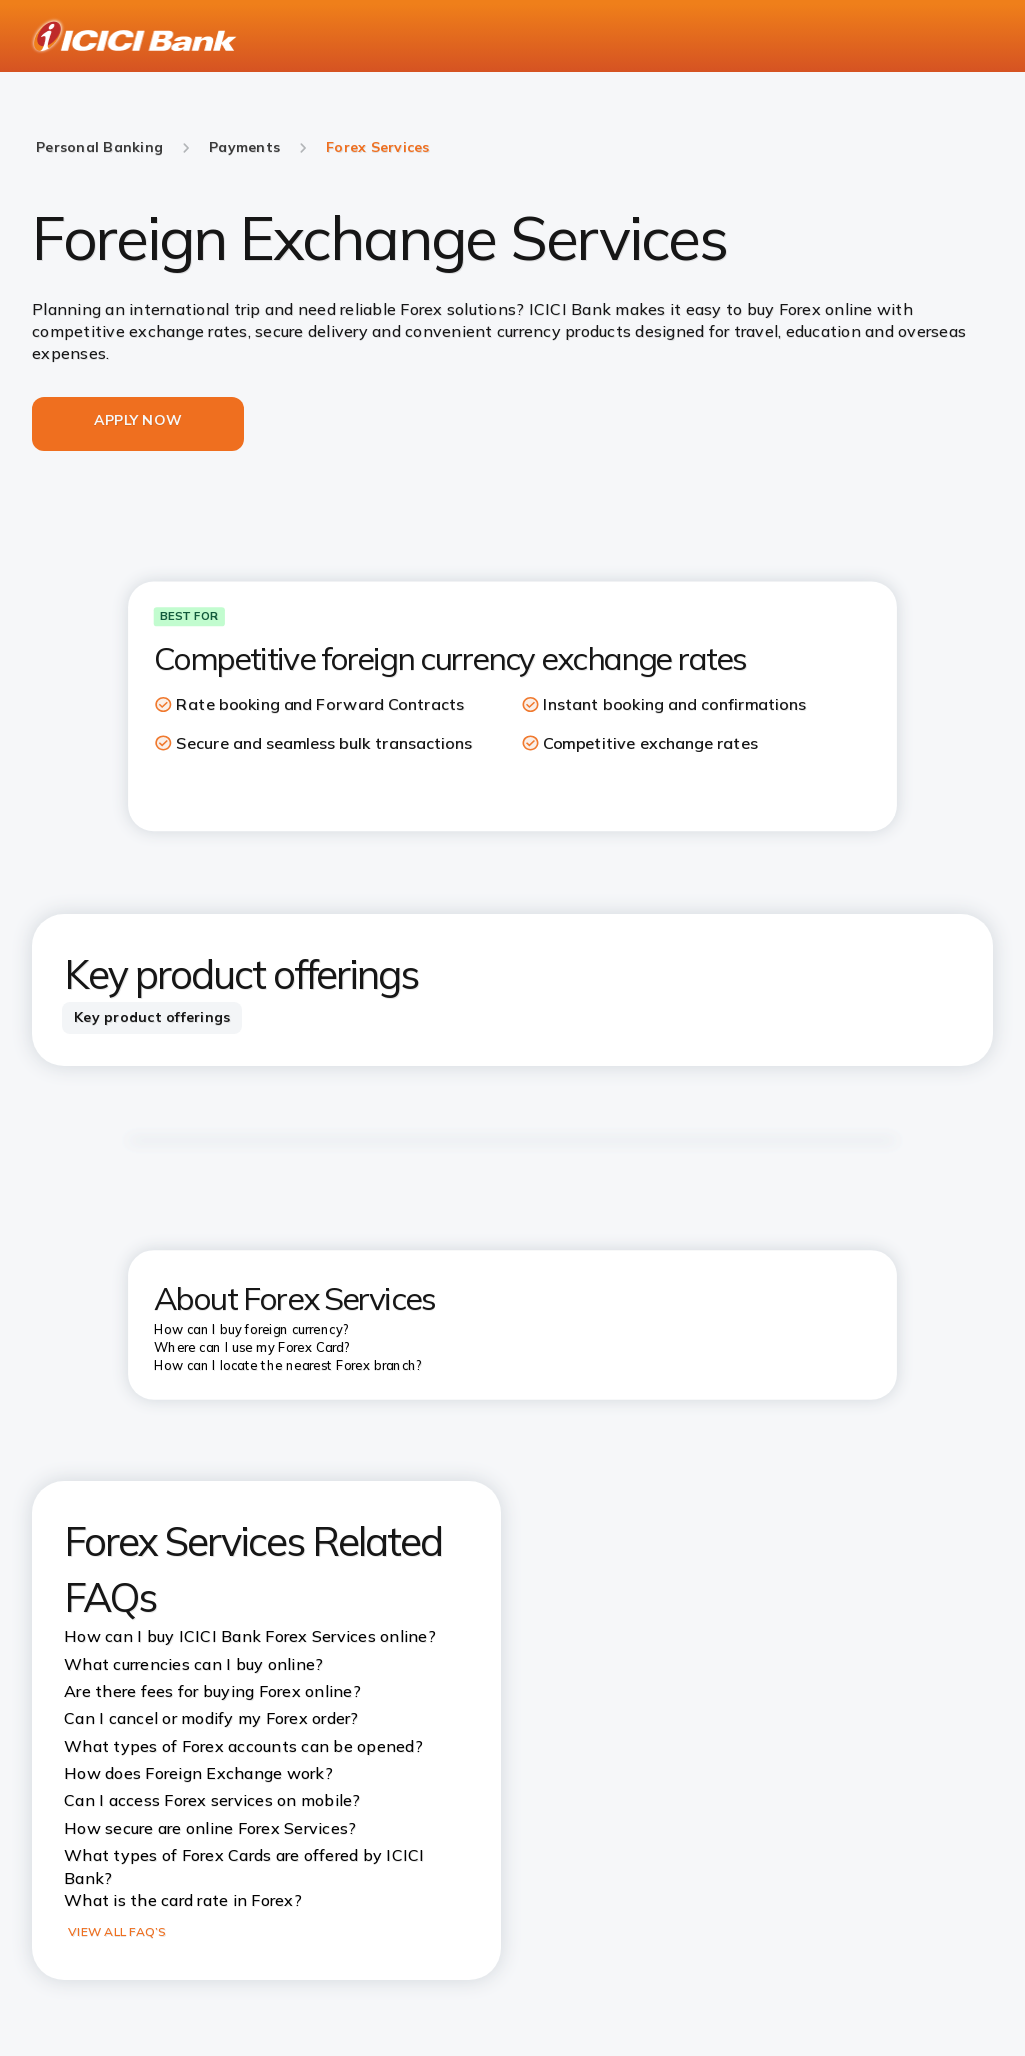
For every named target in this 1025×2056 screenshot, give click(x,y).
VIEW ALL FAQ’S (117, 1931)
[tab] (152, 1018)
